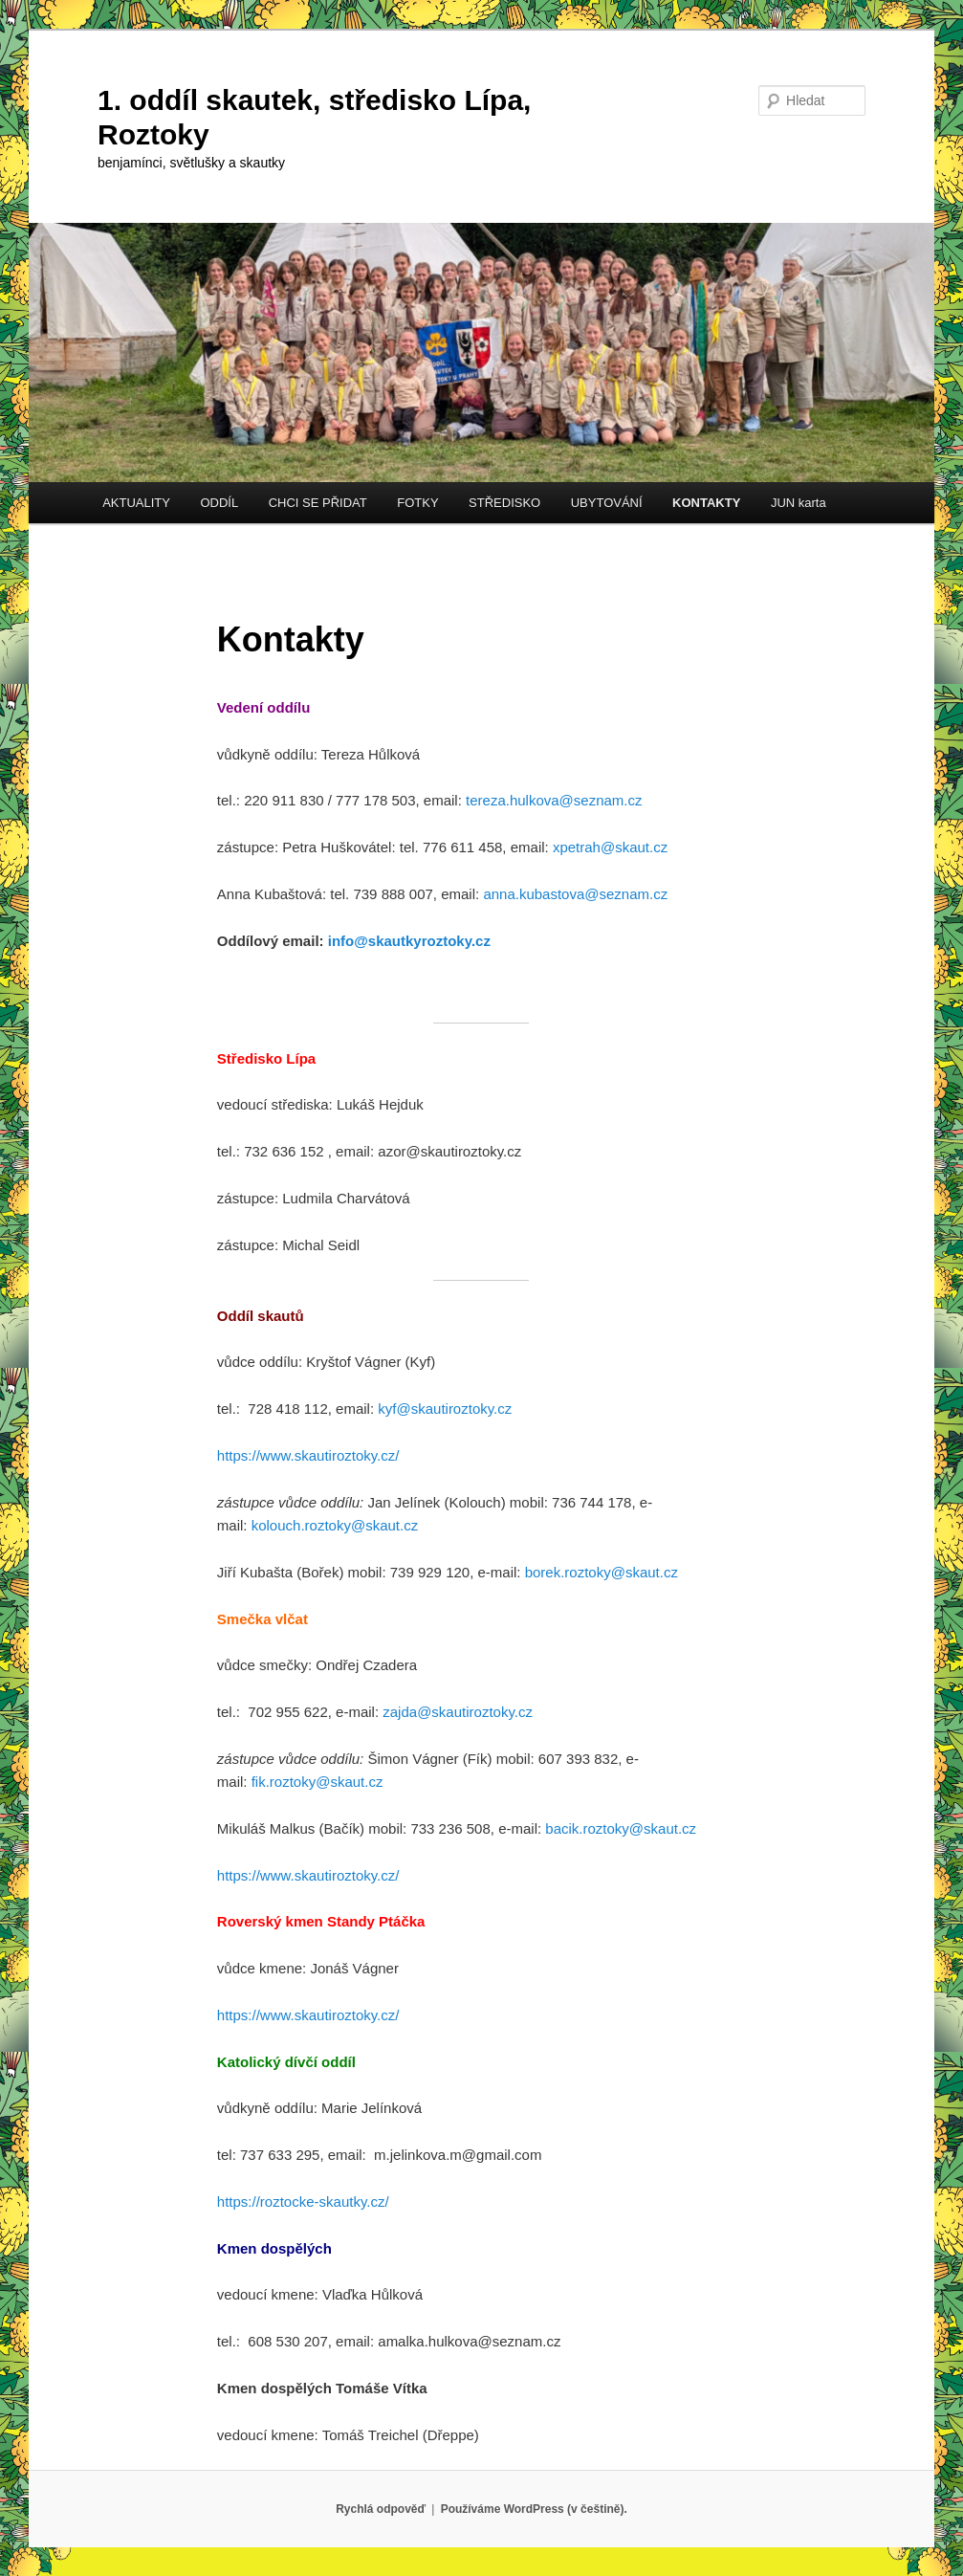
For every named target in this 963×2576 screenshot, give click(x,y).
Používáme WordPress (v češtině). (534, 2509)
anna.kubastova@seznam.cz (575, 894)
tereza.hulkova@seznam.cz (554, 800)
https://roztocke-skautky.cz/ (303, 2201)
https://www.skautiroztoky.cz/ (308, 1455)
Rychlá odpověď (381, 2509)
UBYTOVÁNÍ (607, 502)
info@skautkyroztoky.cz (409, 941)
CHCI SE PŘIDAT (318, 502)
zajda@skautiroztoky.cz (458, 1712)
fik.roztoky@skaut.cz (317, 1781)
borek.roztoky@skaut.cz (601, 1572)
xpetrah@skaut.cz (610, 847)
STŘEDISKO (504, 502)
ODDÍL (219, 502)
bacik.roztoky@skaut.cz (620, 1828)
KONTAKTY (706, 502)
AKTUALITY (136, 502)
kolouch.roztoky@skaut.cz (335, 1525)
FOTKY (417, 502)
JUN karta (798, 502)
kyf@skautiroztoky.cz (445, 1408)
